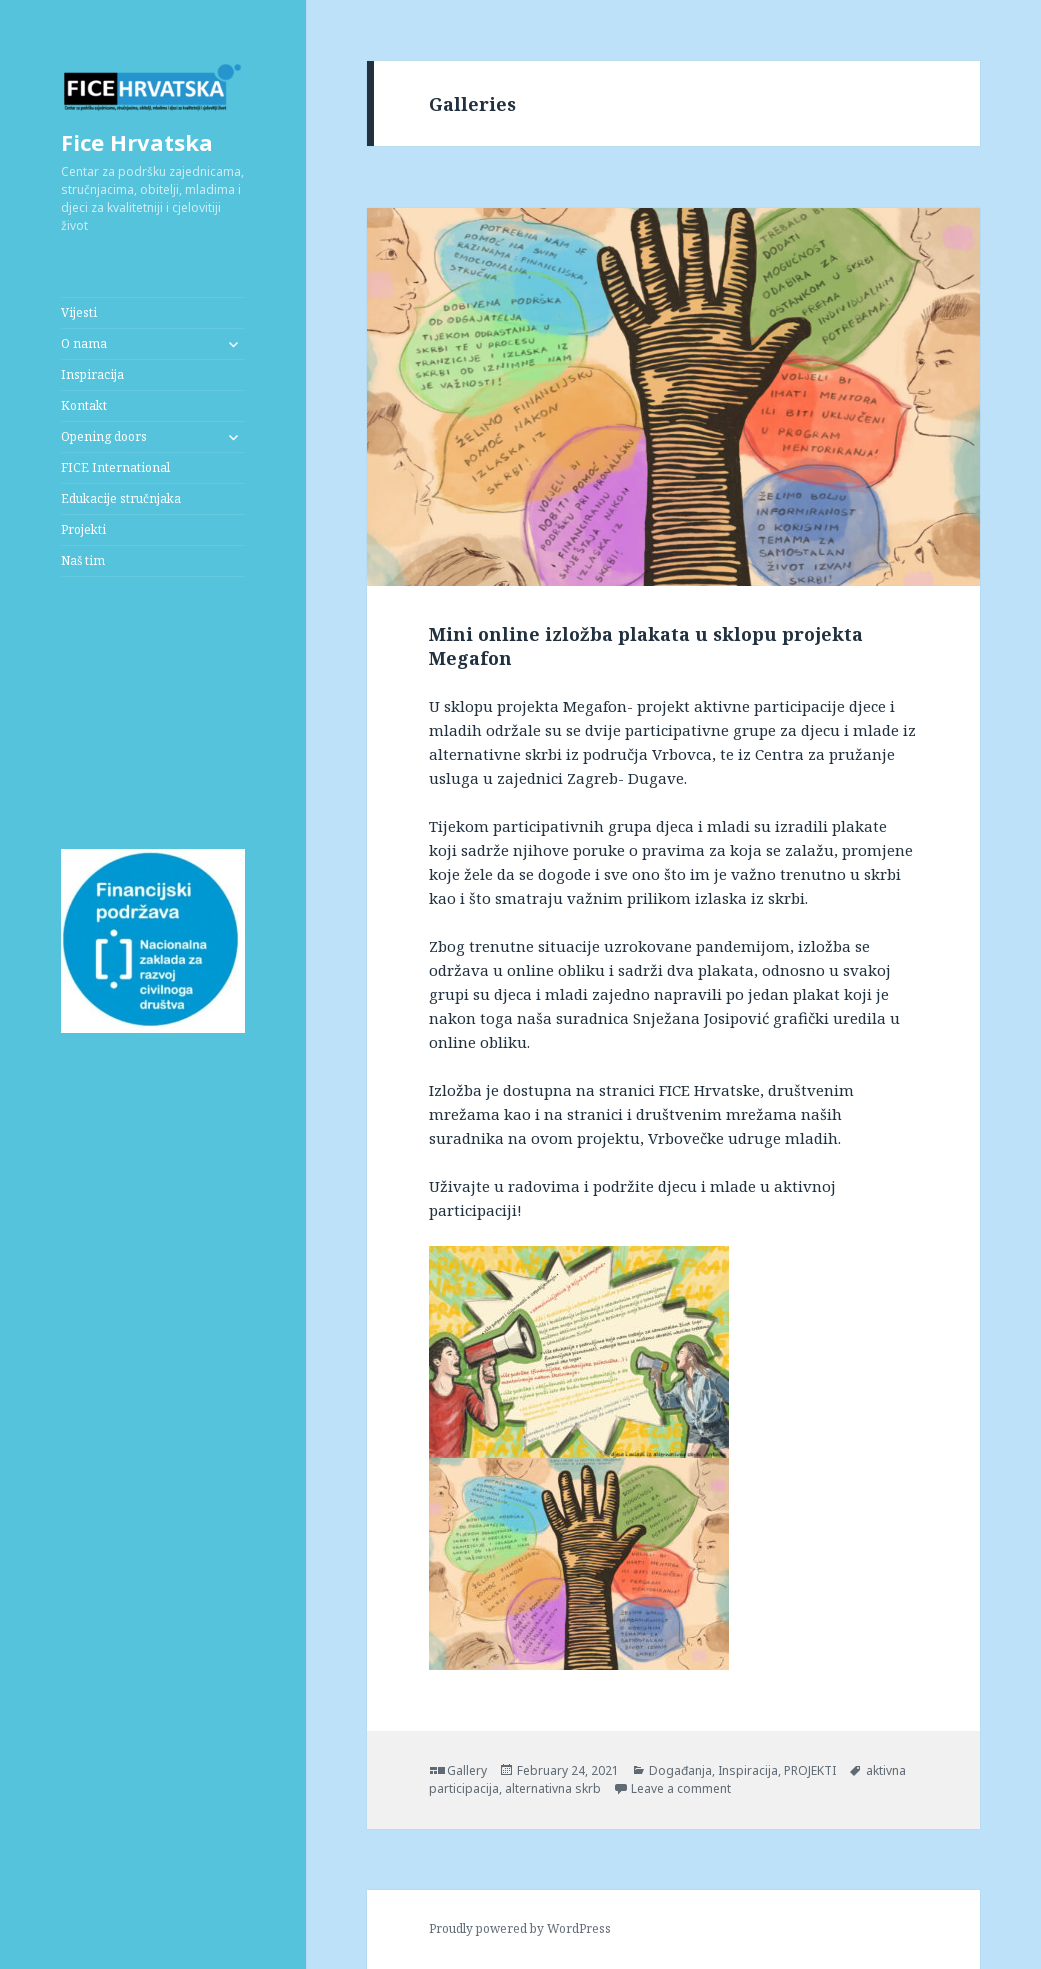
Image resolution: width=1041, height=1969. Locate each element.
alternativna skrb (553, 1788)
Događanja (680, 1770)
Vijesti (79, 312)
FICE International (115, 467)
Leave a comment (681, 1788)
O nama (84, 343)
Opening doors (104, 436)
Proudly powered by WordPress (520, 1928)
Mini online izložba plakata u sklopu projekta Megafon (646, 646)
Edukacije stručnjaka (121, 498)
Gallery (467, 1770)
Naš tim (83, 560)
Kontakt (84, 405)
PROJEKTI (810, 1770)
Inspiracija (92, 374)
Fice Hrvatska (137, 142)
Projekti (83, 529)
